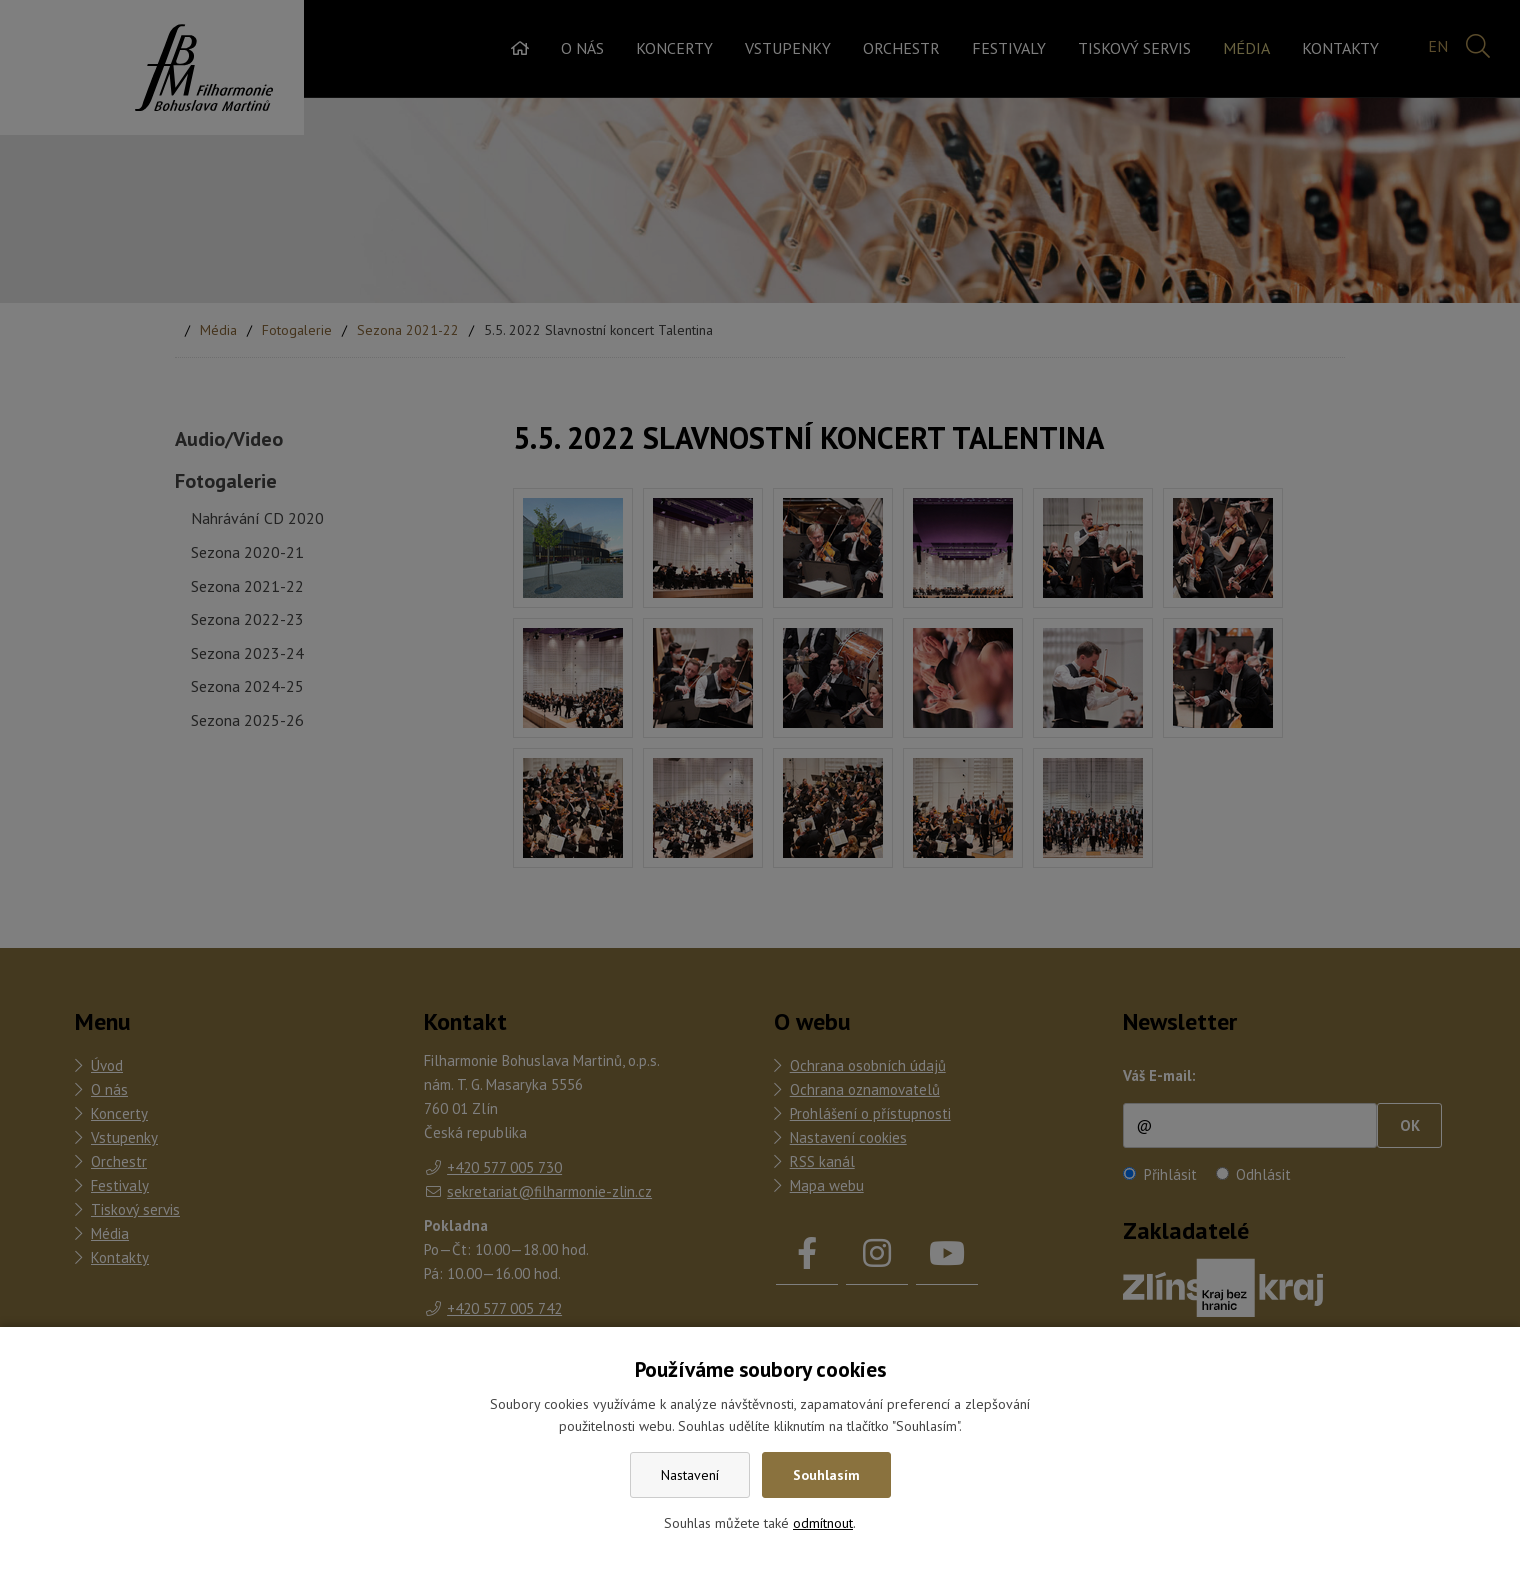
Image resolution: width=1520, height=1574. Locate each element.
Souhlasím (826, 1475)
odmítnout (823, 1523)
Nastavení (690, 1475)
